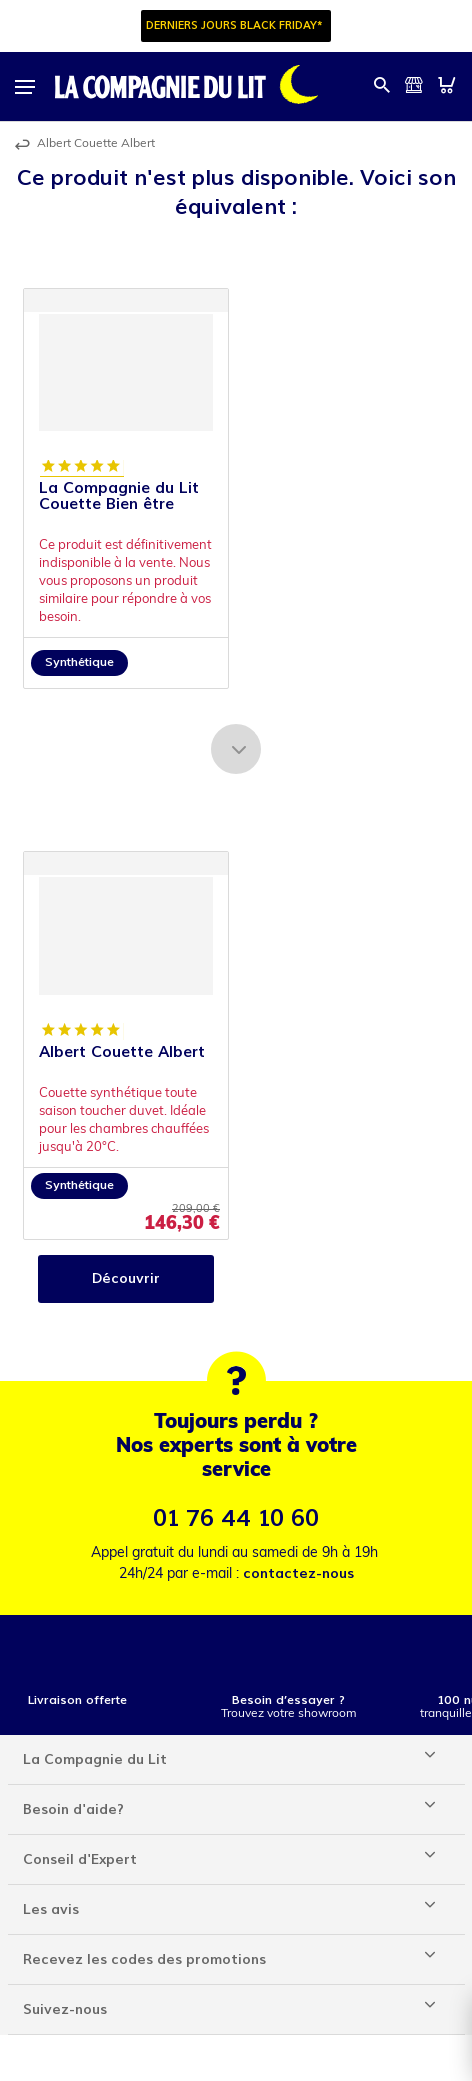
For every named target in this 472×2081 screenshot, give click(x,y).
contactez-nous (298, 1573)
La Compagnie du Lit (95, 1759)
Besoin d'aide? (73, 1809)
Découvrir (126, 1278)
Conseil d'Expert (80, 1859)
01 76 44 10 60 (236, 1518)
